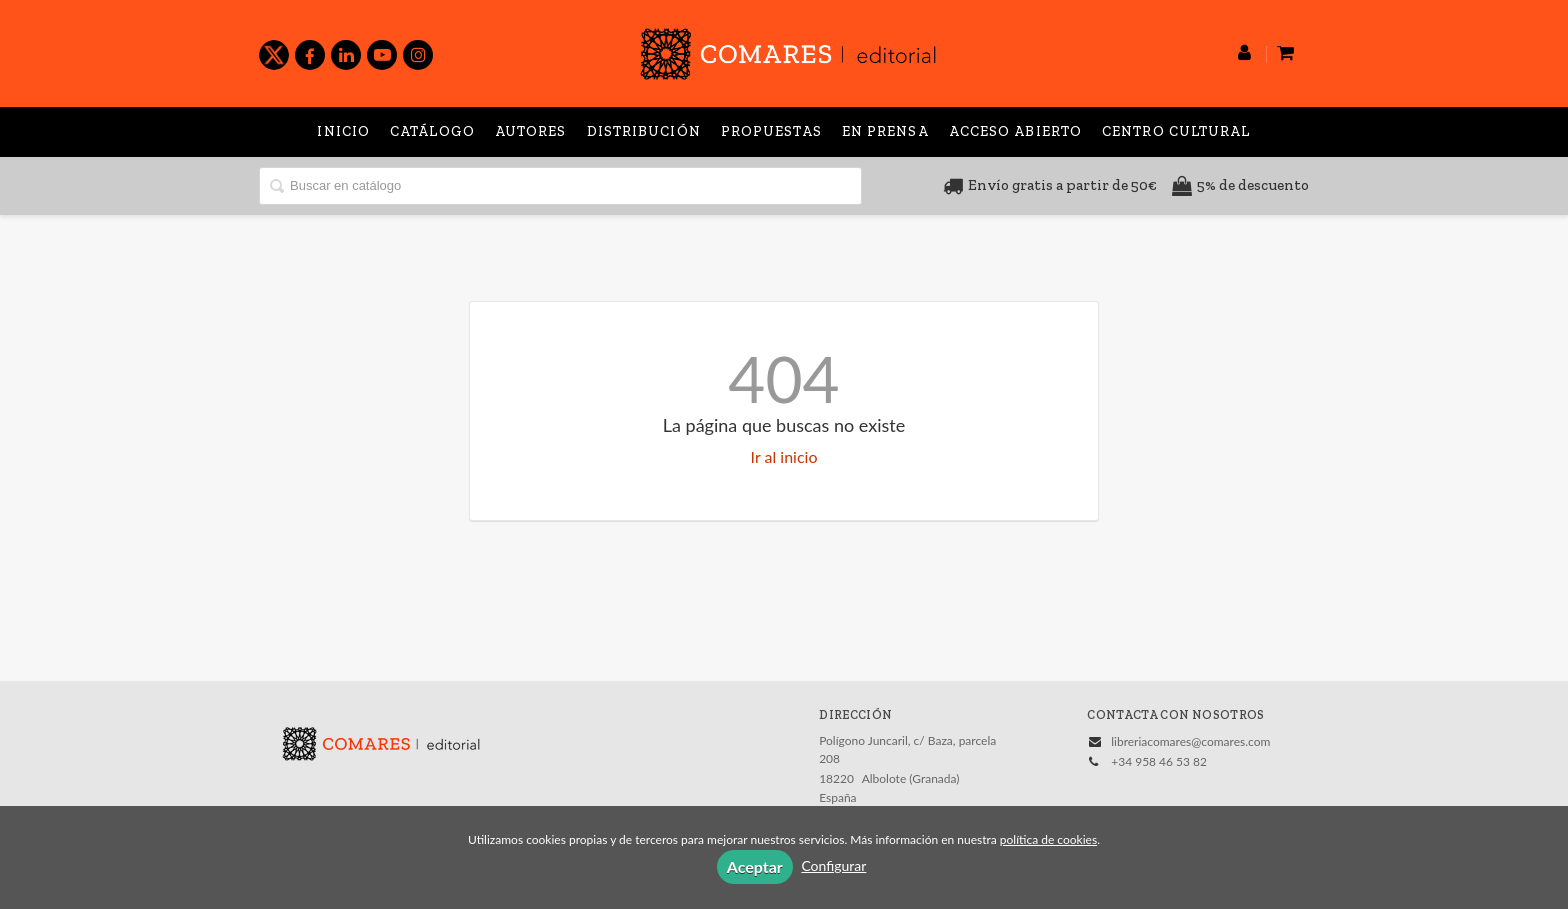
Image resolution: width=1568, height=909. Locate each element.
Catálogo (432, 131)
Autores (531, 131)
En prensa (885, 131)
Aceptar (755, 866)
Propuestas (771, 131)
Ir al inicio (784, 456)
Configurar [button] (833, 865)
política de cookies (1048, 839)
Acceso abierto (1015, 131)
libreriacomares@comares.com (1190, 741)
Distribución (644, 131)
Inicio (343, 131)
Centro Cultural (1176, 131)
